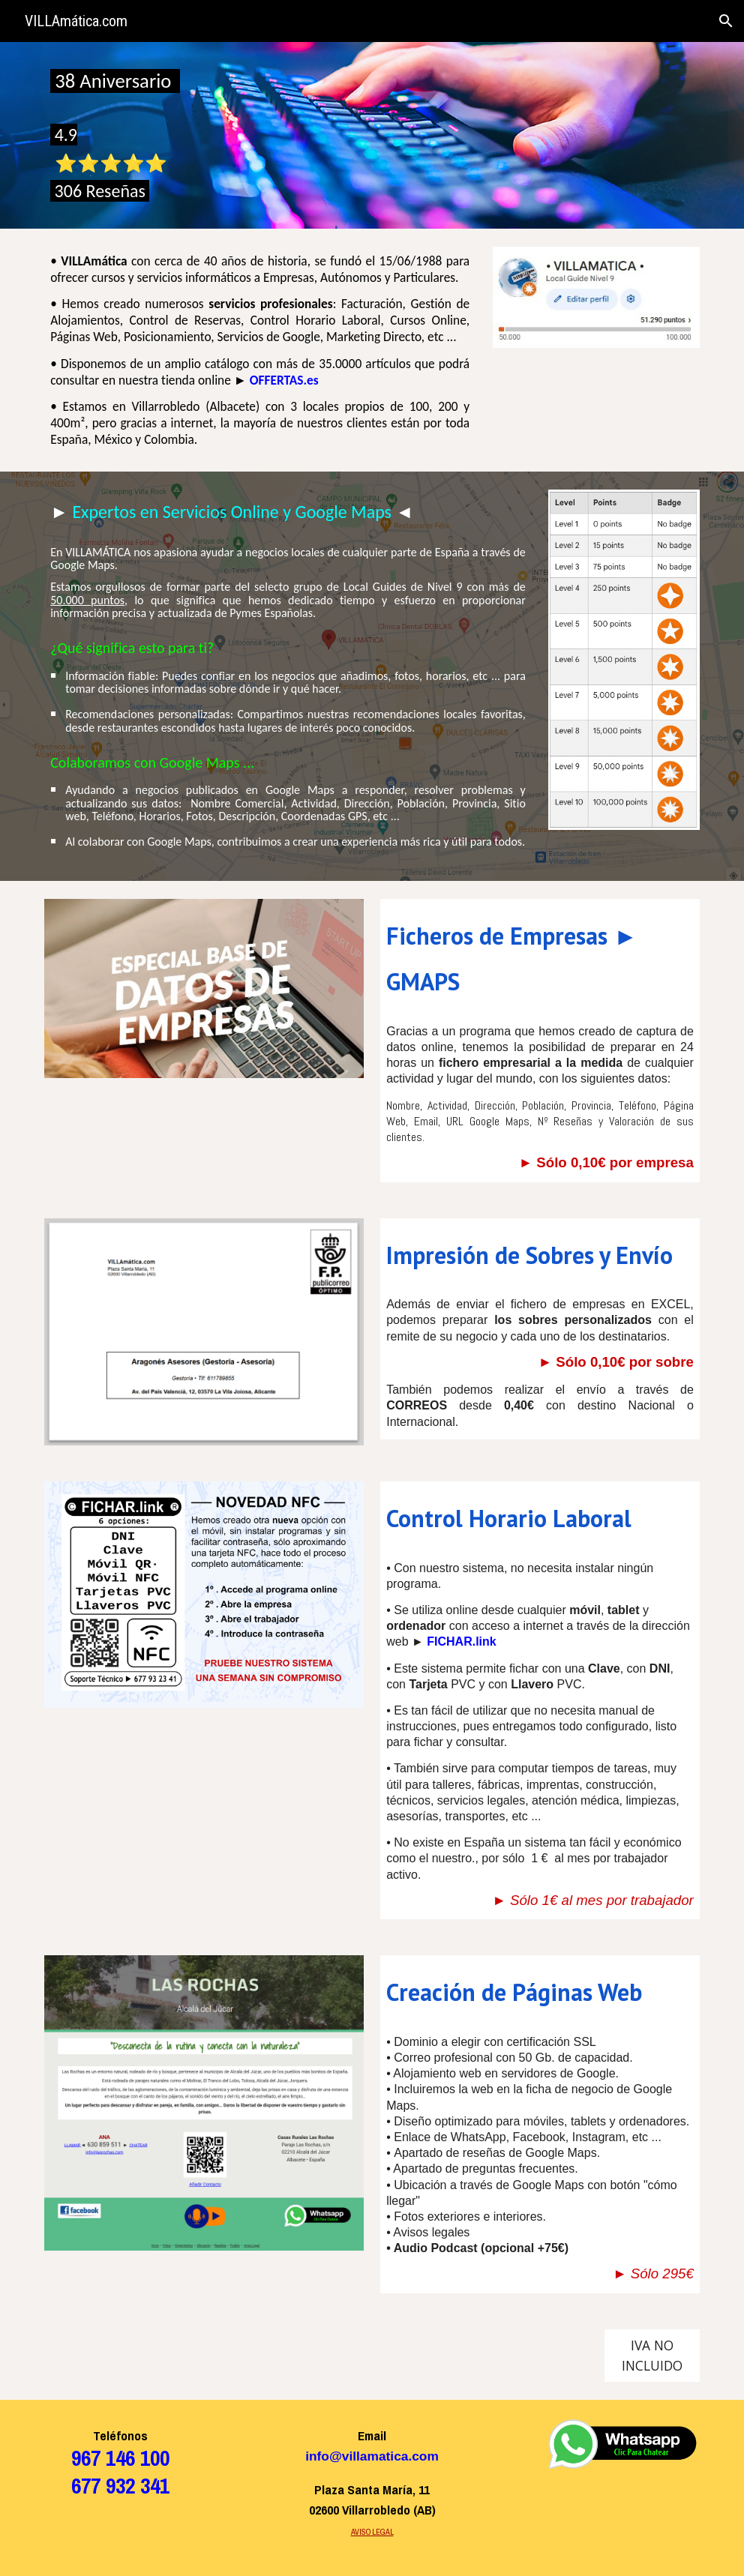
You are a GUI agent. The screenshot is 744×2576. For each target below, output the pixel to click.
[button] (726, 21)
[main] (120, 135)
